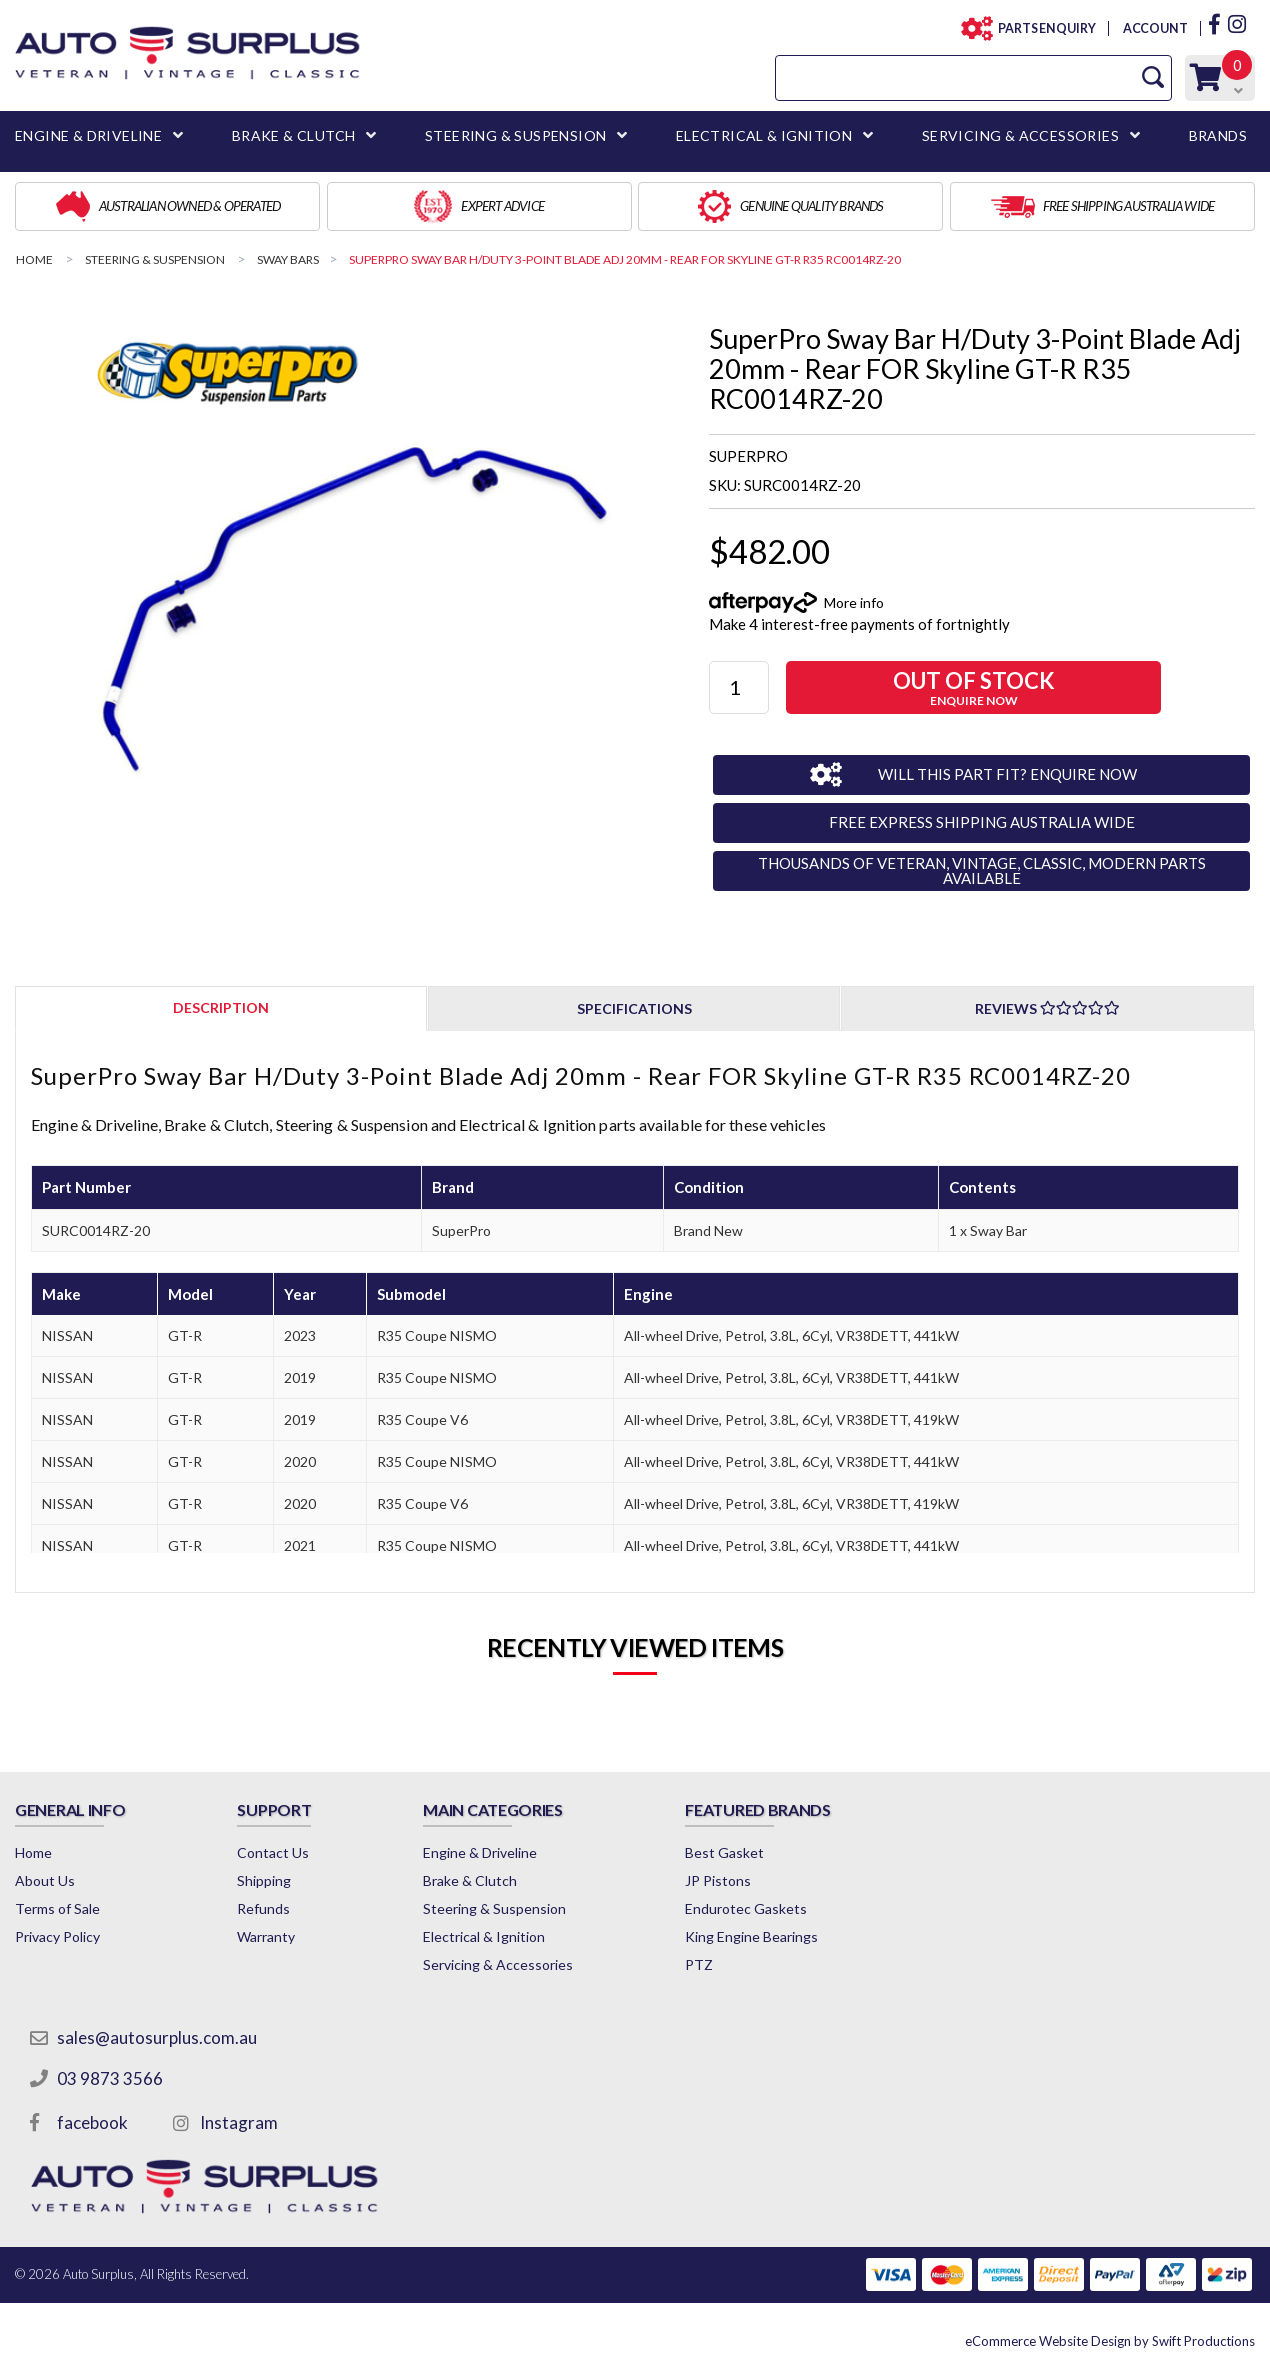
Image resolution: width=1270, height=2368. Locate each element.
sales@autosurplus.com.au (157, 2037)
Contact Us (273, 1852)
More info (854, 602)
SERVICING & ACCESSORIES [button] (1020, 135)
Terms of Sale (57, 1908)
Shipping (264, 1880)
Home (33, 1852)
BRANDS (1218, 135)
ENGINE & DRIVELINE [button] (88, 135)
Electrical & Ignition (484, 1936)
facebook (92, 2122)
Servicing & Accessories (498, 1964)
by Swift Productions (1110, 2341)
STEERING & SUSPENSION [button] (515, 135)
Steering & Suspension (494, 1908)
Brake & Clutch (470, 1880)
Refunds (263, 1908)
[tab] (221, 1007)
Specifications (634, 1008)
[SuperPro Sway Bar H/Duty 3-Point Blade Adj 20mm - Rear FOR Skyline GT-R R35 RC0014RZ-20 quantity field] (739, 687)
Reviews (1047, 1008)
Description (221, 1007)
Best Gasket (724, 1852)
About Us (45, 1880)
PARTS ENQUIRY (1041, 28)
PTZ (699, 1964)
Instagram (239, 2122)
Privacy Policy (57, 1936)
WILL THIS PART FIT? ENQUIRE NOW (1007, 774)
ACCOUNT (1154, 28)
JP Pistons (718, 1880)
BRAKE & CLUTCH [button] (294, 135)
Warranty (266, 1936)
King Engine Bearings (751, 1936)
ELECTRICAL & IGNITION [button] (764, 135)
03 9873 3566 (110, 2078)
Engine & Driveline (480, 1852)
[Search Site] (1153, 77)
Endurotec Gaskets (746, 1908)
